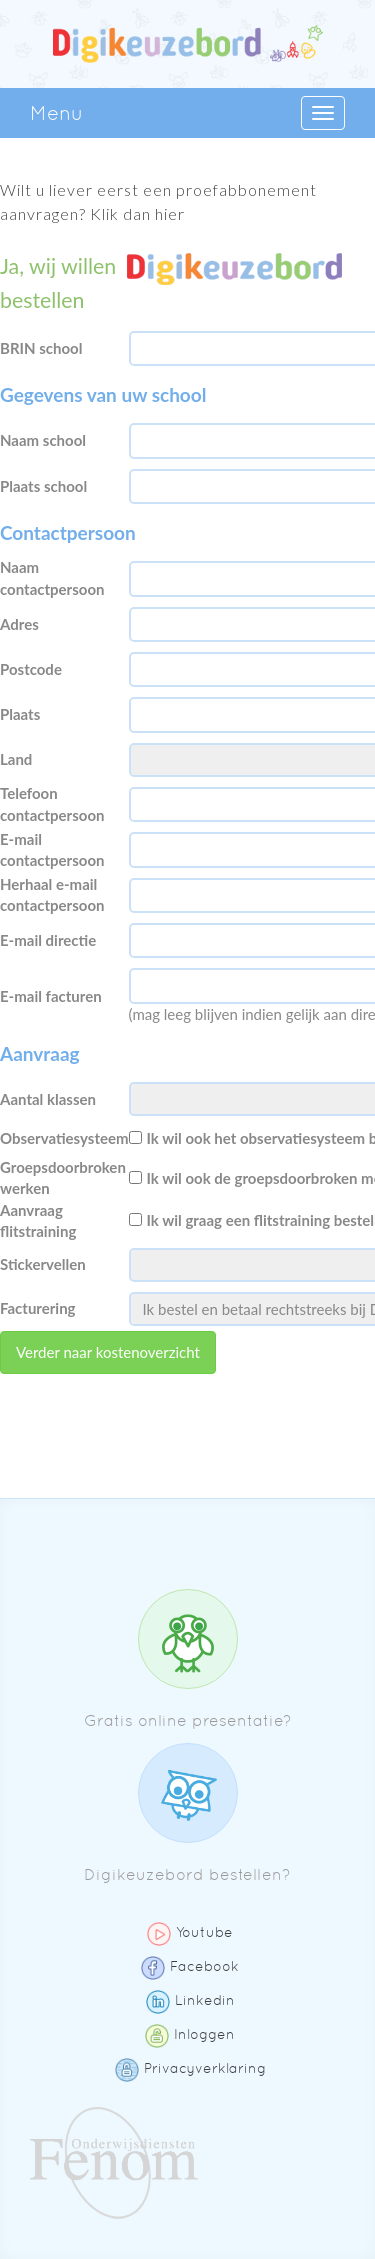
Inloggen (190, 2034)
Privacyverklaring (190, 2068)
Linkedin (190, 2000)
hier (170, 213)
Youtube (190, 1932)
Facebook (190, 1966)
